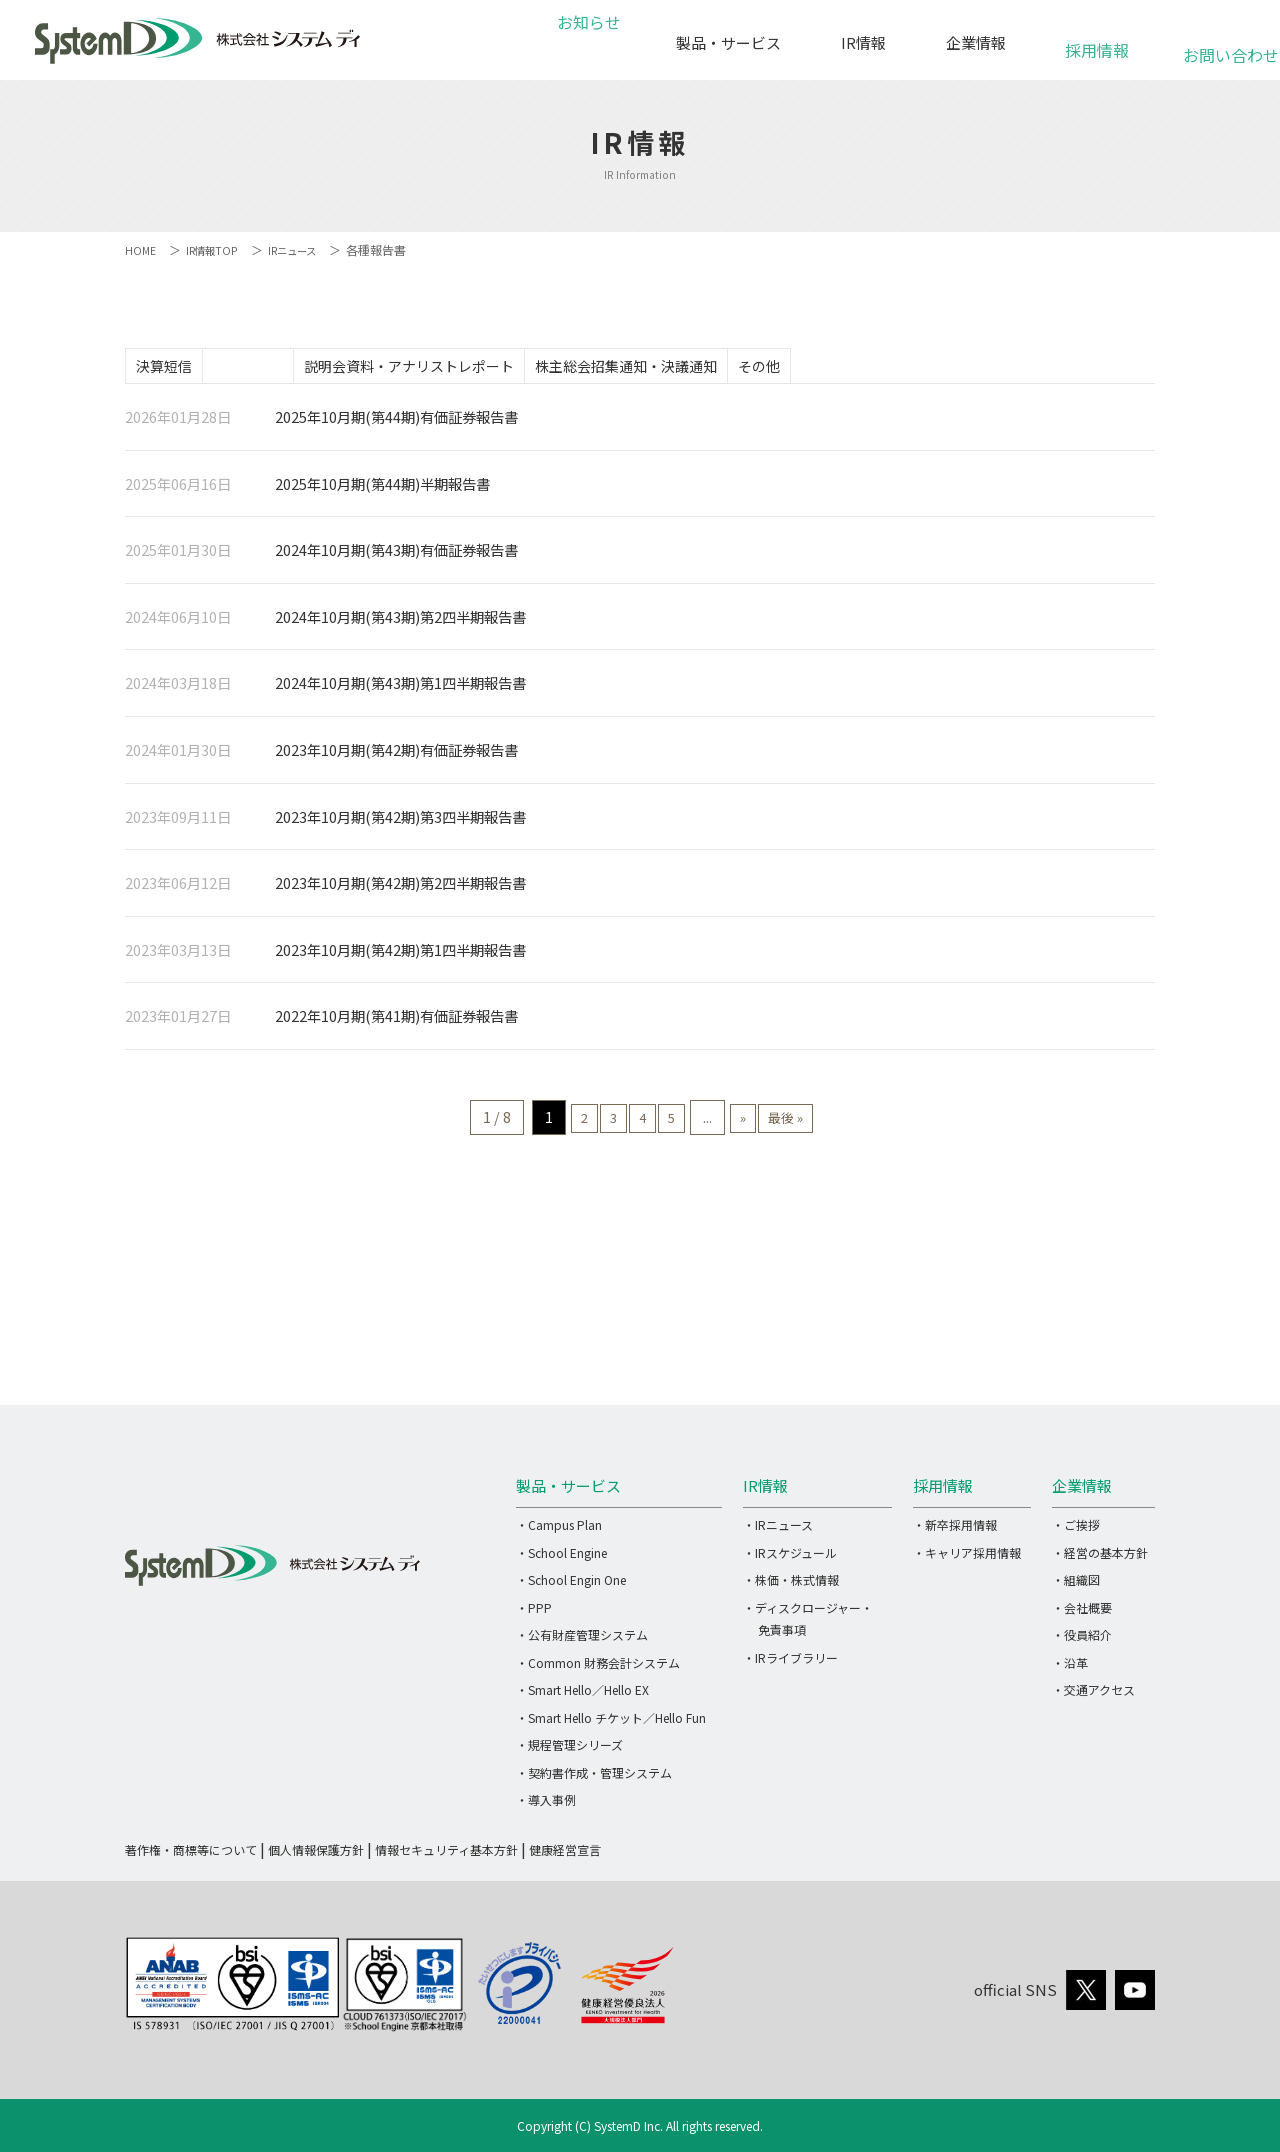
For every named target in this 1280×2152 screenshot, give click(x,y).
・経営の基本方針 (1100, 1558)
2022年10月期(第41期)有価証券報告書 (396, 1022)
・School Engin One (571, 1585)
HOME (141, 249)
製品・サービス (728, 42)
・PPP (534, 1613)
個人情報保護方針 (316, 1855)
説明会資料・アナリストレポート (459, 368)
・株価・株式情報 (791, 1585)
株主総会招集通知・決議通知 (696, 368)
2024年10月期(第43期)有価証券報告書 (396, 556)
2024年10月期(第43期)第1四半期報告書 (400, 689)
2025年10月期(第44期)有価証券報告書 (396, 422)
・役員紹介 (1082, 1640)
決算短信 (174, 368)
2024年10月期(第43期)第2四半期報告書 (400, 622)
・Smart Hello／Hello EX (582, 1695)
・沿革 (1070, 1668)
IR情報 (863, 42)
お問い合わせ (1219, 44)
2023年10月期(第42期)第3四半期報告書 (400, 822)
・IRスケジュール (790, 1558)
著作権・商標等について (191, 1855)
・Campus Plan (559, 1530)
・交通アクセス (1093, 1695)
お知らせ (586, 42)
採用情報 (1097, 39)
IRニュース (306, 249)
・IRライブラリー (790, 1663)
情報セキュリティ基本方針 (446, 1855)
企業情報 (976, 42)
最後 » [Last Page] (818, 1123)
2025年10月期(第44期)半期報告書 (382, 489)
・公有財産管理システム (582, 1640)
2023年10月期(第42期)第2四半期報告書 (400, 889)
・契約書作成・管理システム (594, 1778)
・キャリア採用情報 (967, 1558)
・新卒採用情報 (955, 1530)
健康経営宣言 (565, 1855)
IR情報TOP (217, 249)
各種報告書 (278, 368)
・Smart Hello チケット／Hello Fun (611, 1723)
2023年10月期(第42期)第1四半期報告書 (400, 955)
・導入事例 (546, 1805)
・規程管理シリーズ (569, 1750)
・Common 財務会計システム (598, 1668)
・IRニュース (778, 1530)
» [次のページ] (761, 1123)
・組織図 (1076, 1585)
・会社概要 (1082, 1613)
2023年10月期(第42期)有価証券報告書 (396, 755)
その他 (849, 368)
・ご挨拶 (1076, 1530)
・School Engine (561, 1558)
